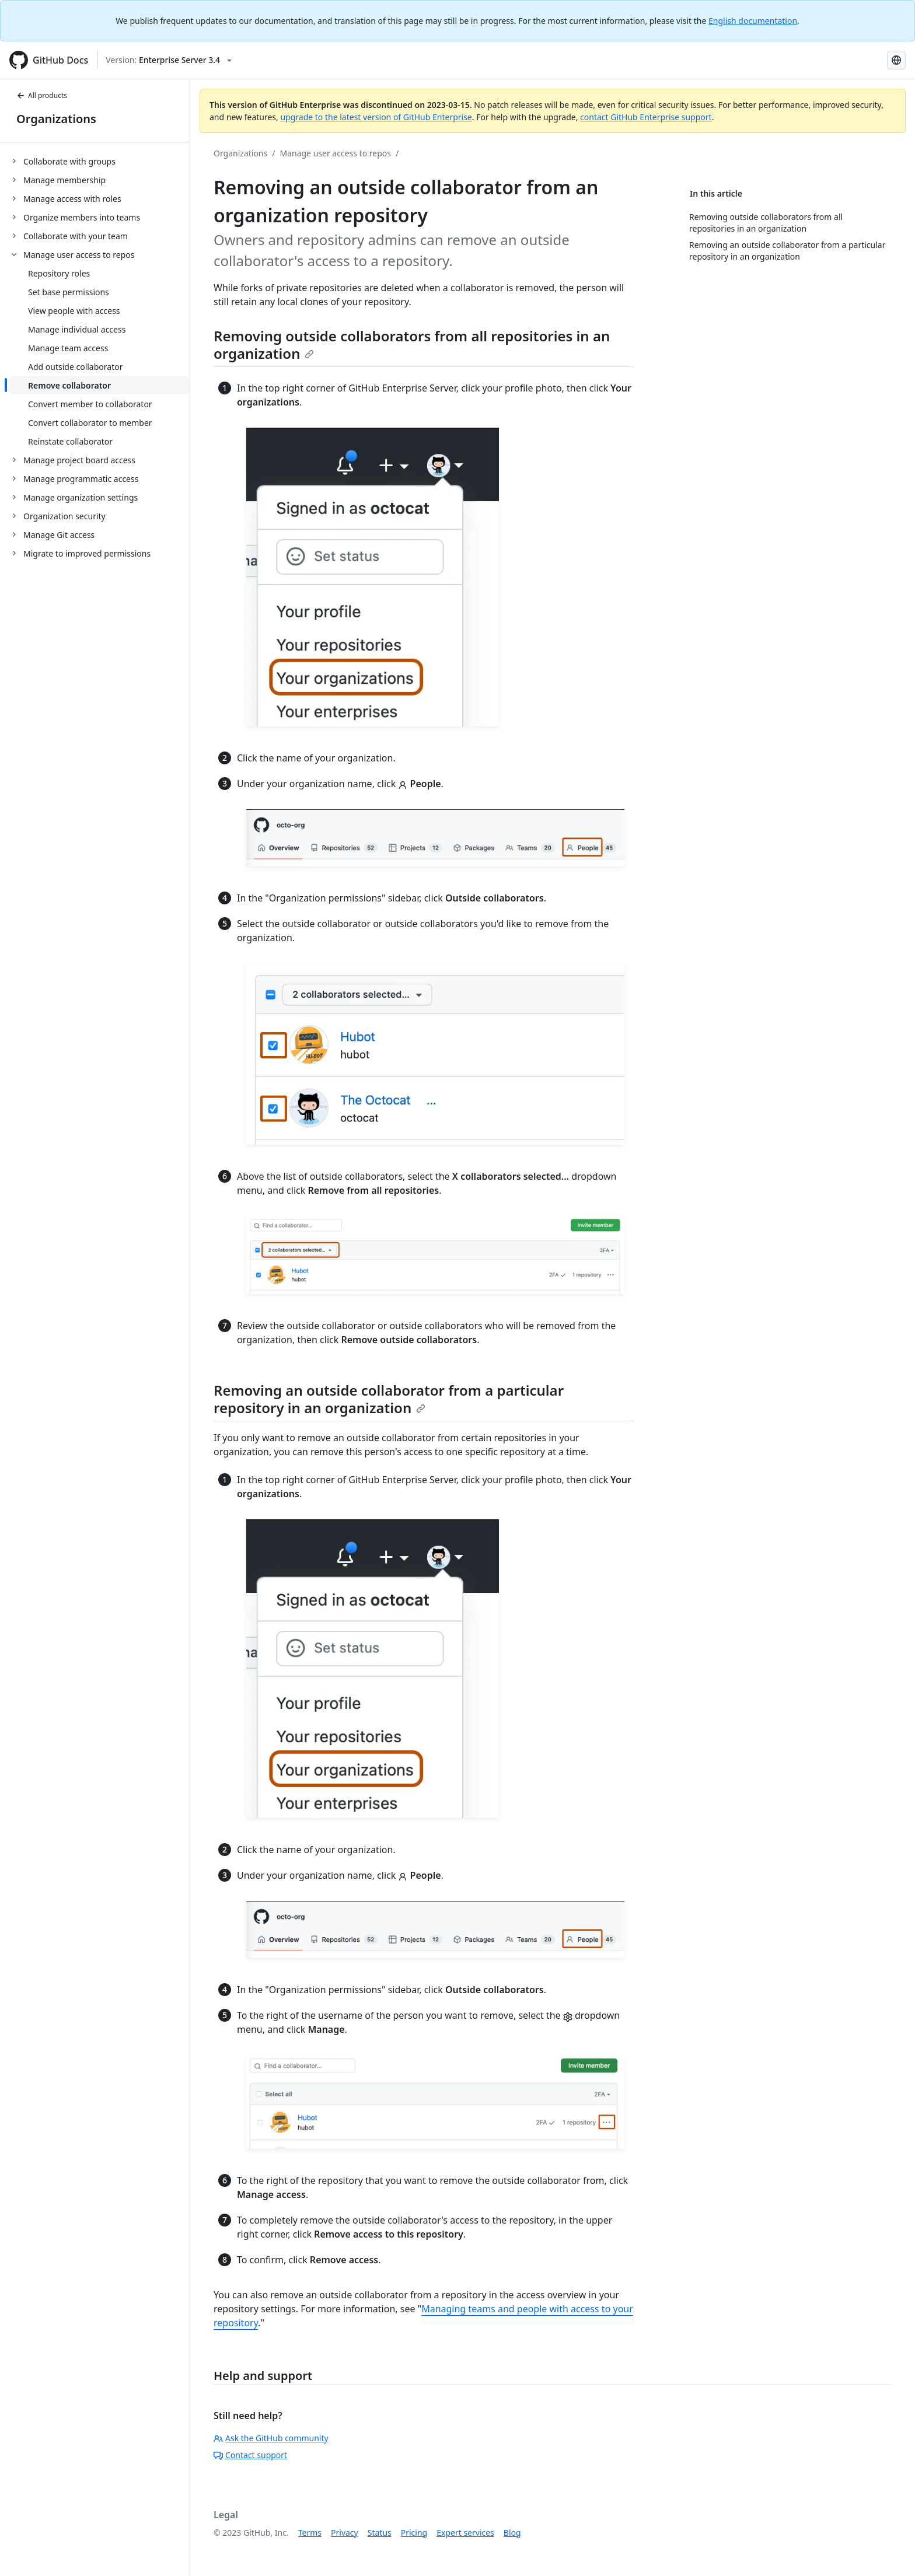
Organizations (56, 119)
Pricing (414, 2532)
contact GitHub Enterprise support (646, 117)
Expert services (465, 2532)
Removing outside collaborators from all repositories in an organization (412, 344)
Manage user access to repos (335, 153)
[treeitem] (99, 161)
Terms (310, 2532)
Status (380, 2532)
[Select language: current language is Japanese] (896, 60)
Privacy (344, 2532)
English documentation (752, 20)
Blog (512, 2532)
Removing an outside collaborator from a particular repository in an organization (389, 1398)
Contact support (250, 2454)
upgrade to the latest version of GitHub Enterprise (376, 117)
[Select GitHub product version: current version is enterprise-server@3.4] (168, 60)
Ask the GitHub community (271, 2438)
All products (41, 95)
